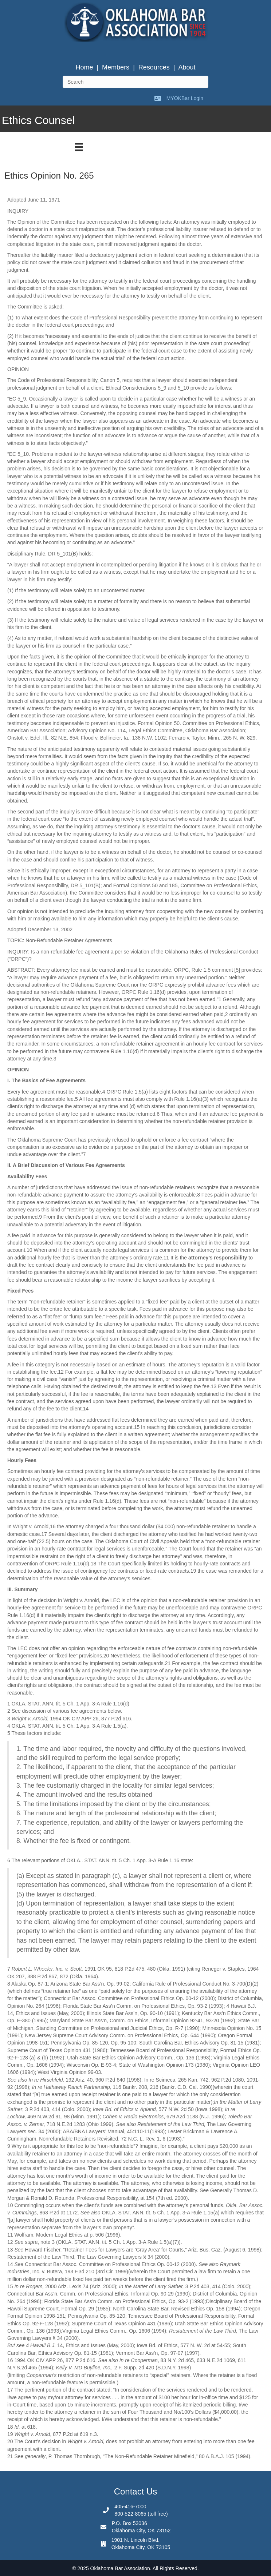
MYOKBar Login (184, 98)
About (187, 67)
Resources (154, 67)
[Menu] (79, 147)
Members (115, 67)
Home (84, 67)
